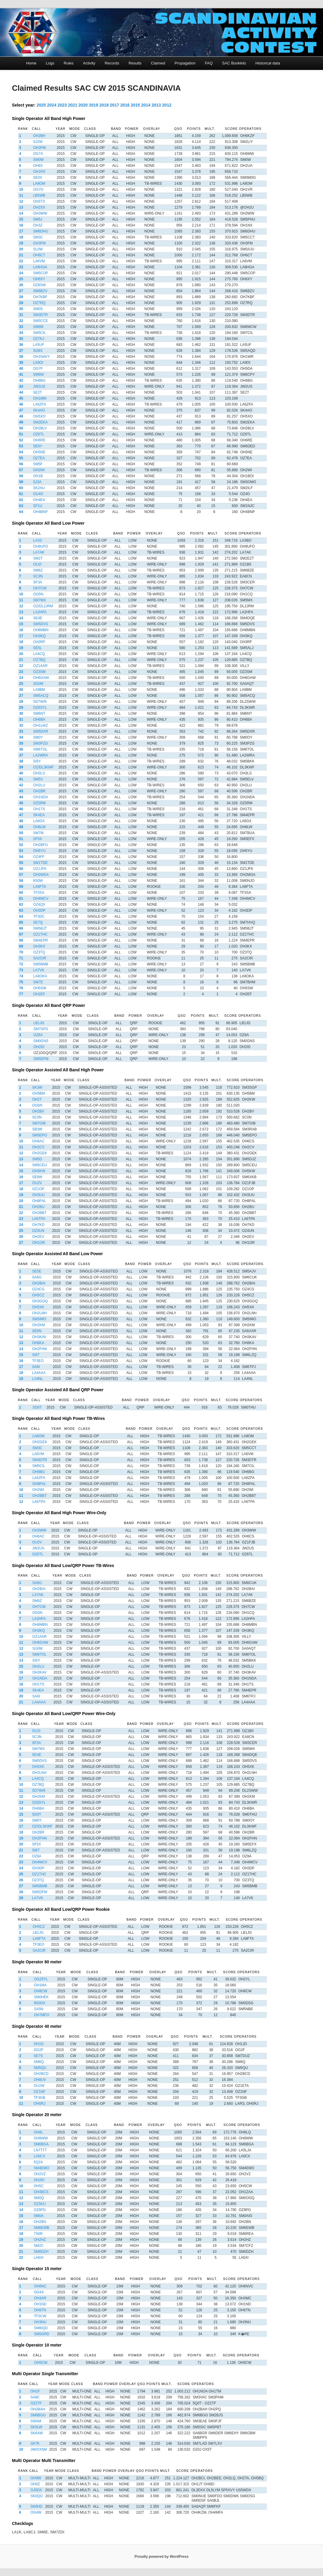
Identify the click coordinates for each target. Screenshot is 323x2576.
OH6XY (39, 279)
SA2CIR (39, 958)
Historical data (268, 63)
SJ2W (38, 142)
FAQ (209, 63)
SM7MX (39, 600)
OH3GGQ (40, 1301)
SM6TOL (40, 749)
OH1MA (40, 1985)
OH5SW (39, 988)
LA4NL (37, 1379)
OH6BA (39, 719)
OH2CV (38, 1147)
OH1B (38, 476)
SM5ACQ (40, 696)
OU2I (37, 564)
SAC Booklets (234, 63)
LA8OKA (40, 976)
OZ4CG (38, 1289)
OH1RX (39, 172)
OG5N (38, 594)
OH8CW (40, 1991)
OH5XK (38, 1307)
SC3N (38, 576)
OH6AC (38, 1141)
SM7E (38, 982)
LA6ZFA (39, 404)
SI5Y (37, 761)
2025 (41, 105)
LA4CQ (39, 654)
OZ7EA (39, 458)
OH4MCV (40, 898)
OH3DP (39, 910)
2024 (51, 105)
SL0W (38, 249)
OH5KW (38, 1171)
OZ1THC (40, 934)
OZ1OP (38, 1189)
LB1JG (38, 1023)
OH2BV (38, 1111)
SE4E (37, 618)
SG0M (38, 684)
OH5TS (39, 201)
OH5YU (39, 851)
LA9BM (39, 690)
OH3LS (39, 773)
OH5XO (39, 416)
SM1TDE (40, 863)
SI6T (35, 1355)
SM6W (38, 374)
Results (135, 63)
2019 (93, 105)
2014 (145, 105)
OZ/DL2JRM (43, 606)
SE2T (37, 392)
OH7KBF (40, 297)
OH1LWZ (40, 725)
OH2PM (39, 148)
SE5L (37, 648)
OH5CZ (38, 1295)
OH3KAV (39, 1337)
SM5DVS (40, 624)
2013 (156, 105)
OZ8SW (39, 285)
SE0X (37, 177)
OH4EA (39, 500)
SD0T (37, 1407)
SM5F (38, 464)
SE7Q (38, 922)
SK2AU (39, 488)
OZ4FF (38, 857)
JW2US (39, 386)
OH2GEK (39, 1153)
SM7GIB (39, 1123)
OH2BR (39, 791)
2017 (114, 105)
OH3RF (39, 642)
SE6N (36, 1331)
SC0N (37, 1117)
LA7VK (38, 970)
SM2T (38, 558)
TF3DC (39, 916)
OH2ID (38, 1047)
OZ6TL (38, 434)
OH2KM (38, 1325)
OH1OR (38, 1243)
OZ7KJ (38, 339)
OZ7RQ (39, 303)
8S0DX (39, 2003)
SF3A (37, 582)
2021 (72, 105)
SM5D (37, 1159)
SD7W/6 (40, 702)
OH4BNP (40, 512)
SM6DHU (40, 231)
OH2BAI (38, 1283)
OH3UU (38, 1195)
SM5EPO (39, 1135)
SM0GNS (41, 1041)
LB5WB (39, 195)
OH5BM (38, 1093)
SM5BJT (40, 928)
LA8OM (39, 183)
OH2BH (39, 136)
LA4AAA (38, 1373)
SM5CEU (39, 1165)
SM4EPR (40, 940)
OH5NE (39, 452)
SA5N (38, 2009)
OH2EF (39, 994)
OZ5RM (39, 803)
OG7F (38, 368)
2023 (62, 105)
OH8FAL (39, 1201)
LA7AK (38, 552)
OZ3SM (39, 672)
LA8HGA (40, 267)
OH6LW (39, 827)
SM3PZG (40, 743)
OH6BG (39, 380)
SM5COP (40, 273)
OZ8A (38, 1035)
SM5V (38, 779)
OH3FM (39, 243)
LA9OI (38, 362)
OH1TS (39, 809)
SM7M (38, 833)
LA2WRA (40, 755)
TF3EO (38, 1361)
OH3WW (40, 213)
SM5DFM (41, 1059)
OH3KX (39, 946)
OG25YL (41, 1979)
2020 (83, 105)
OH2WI (39, 470)
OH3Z (38, 225)
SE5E (36, 1271)
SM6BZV (40, 291)
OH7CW (40, 588)
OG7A (38, 154)
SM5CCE (40, 321)
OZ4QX (39, 904)
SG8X (38, 351)
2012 (166, 105)
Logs (50, 63)
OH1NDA (40, 797)
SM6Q (39, 2062)
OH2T (37, 1099)
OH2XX (39, 207)
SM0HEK (41, 1997)
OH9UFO (40, 546)
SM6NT (39, 713)
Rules (68, 63)
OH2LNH (39, 1313)
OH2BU (38, 1207)
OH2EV (38, 1237)
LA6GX (39, 821)
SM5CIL (39, 333)
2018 (104, 105)
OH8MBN (40, 630)
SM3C (38, 237)
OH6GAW (41, 678)
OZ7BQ (39, 660)
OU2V (37, 1183)
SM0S (38, 309)
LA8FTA (39, 887)
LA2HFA (40, 612)
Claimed (158, 63)
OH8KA (38, 1343)
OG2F (39, 2050)
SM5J (37, 219)
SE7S (38, 2056)
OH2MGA (41, 875)
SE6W (37, 1177)
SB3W (37, 1129)
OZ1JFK (40, 869)
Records (112, 63)
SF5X (37, 839)
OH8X (38, 166)
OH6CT (39, 255)
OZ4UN (38, 1231)
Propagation (185, 63)
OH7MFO (41, 2015)
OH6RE (39, 440)
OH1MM (40, 398)
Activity (89, 63)
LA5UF (38, 345)
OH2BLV (40, 428)
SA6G (36, 1277)
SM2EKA (40, 422)
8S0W (38, 881)
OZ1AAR (40, 666)
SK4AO (39, 410)
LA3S (37, 540)
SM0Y (38, 737)
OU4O (38, 494)
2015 (135, 105)
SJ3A (37, 482)
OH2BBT (39, 1213)
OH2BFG (40, 845)
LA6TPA (38, 1219)
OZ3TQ (39, 952)
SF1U (37, 506)
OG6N (37, 1105)
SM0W (38, 160)
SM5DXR (40, 731)
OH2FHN (39, 1349)
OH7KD (38, 1225)
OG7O (38, 189)
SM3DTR (40, 315)
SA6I (36, 1367)
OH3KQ (39, 636)
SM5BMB (40, 964)
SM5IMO (39, 1319)
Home (31, 63)
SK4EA (39, 815)
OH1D (39, 2044)
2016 (125, 105)
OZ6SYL (40, 707)
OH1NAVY (41, 357)
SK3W (37, 1087)
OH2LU (39, 785)
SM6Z (38, 570)
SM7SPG (40, 1029)
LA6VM (39, 261)
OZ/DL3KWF (43, 767)
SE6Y (37, 446)
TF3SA (38, 892)
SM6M (38, 327)
